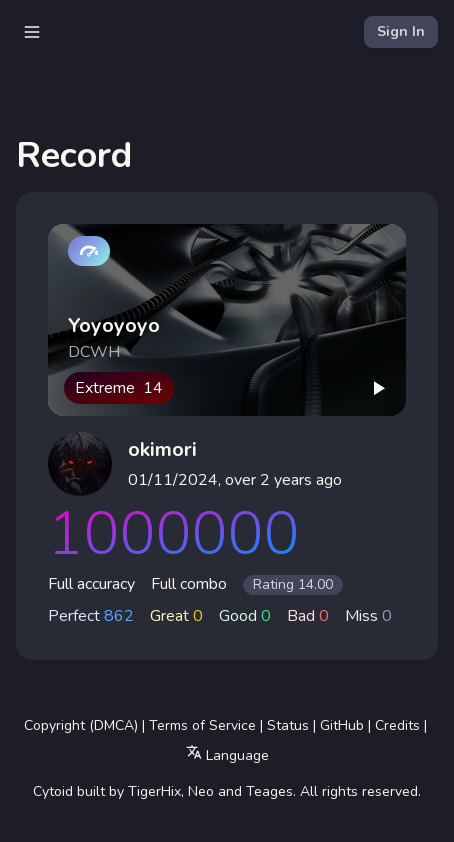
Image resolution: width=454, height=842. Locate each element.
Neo (201, 791)
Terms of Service (202, 725)
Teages (269, 791)
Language (227, 754)
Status (288, 725)
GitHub (342, 725)
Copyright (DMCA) (81, 725)
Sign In (401, 31)
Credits (397, 725)
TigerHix (154, 791)
